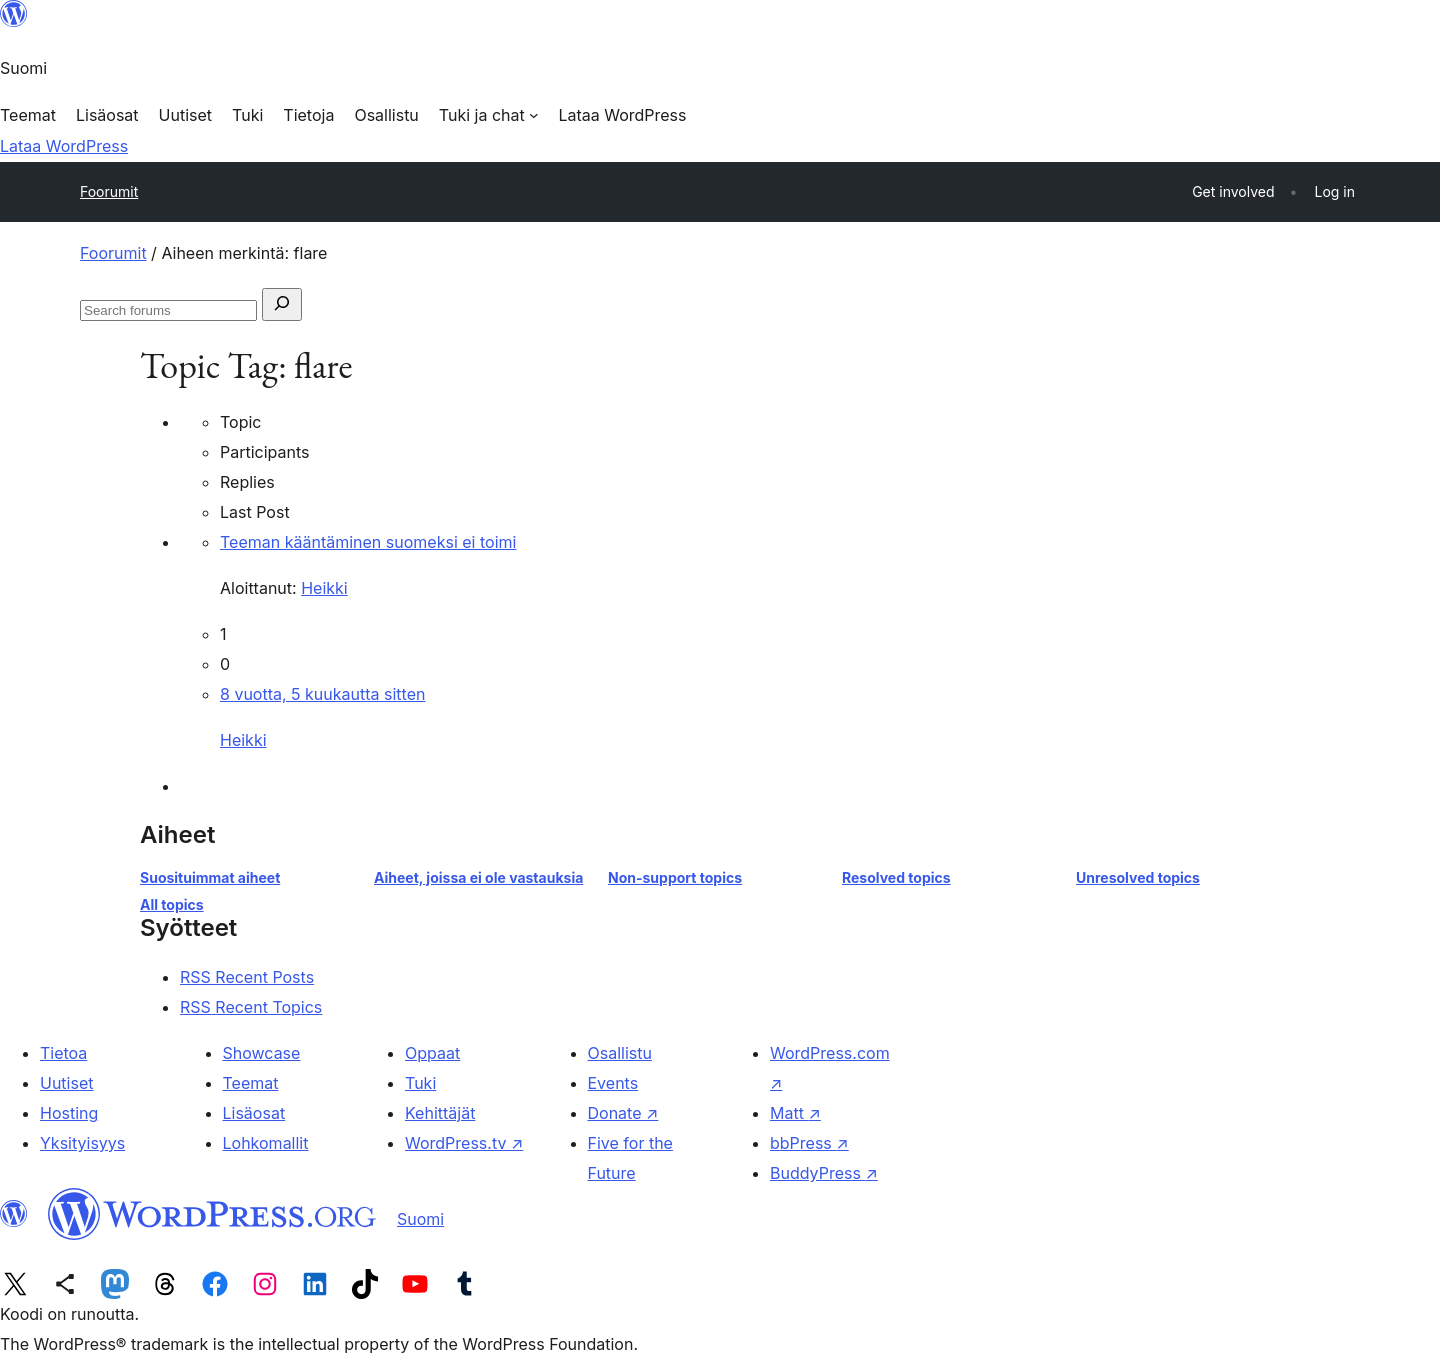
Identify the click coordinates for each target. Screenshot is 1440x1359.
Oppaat (432, 1053)
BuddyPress (824, 1173)
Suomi (420, 1219)
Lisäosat (254, 1113)
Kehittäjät (440, 1113)
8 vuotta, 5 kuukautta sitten (322, 694)
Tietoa (63, 1053)
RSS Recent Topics (251, 1007)
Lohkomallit (266, 1143)
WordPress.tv (464, 1143)
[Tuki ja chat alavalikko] (489, 115)
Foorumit (109, 191)
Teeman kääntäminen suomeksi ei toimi (368, 542)
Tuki (420, 1083)
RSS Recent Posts (247, 977)
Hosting (69, 1113)
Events (613, 1083)
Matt (795, 1113)
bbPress (809, 1143)
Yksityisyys (82, 1143)
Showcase (262, 1053)
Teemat (251, 1083)
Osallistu (620, 1053)
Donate (623, 1113)
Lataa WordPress (64, 146)
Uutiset (66, 1083)
